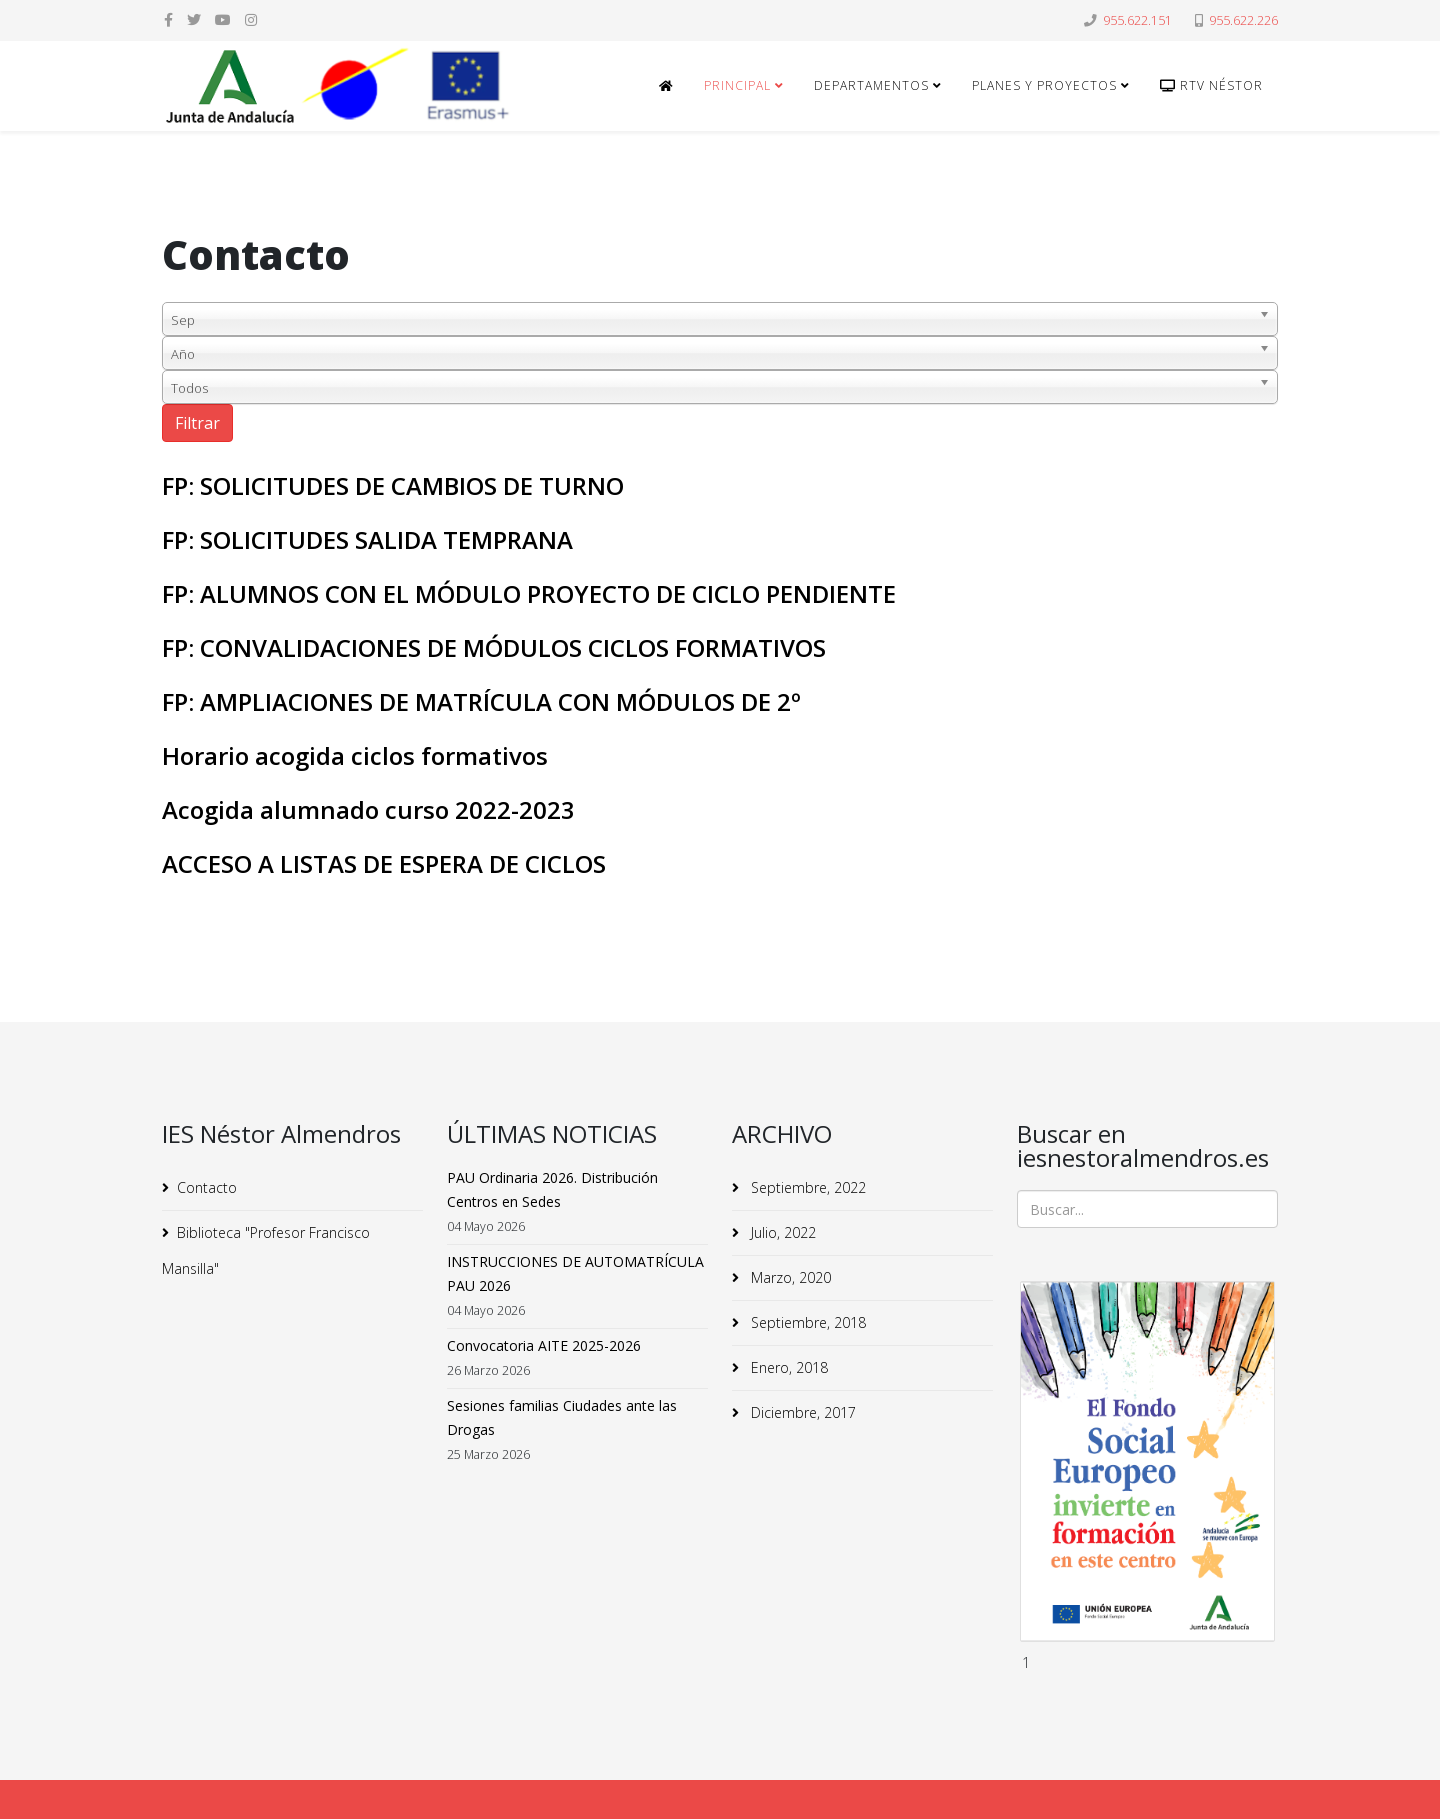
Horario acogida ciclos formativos (355, 755)
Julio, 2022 (781, 1232)
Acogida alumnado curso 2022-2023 (368, 809)
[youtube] (223, 19)
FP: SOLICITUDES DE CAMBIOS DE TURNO (393, 485)
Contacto (207, 1187)
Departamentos (871, 85)
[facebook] (168, 19)
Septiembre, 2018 (806, 1322)
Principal (737, 85)
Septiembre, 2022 (806, 1187)
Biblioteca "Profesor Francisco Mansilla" (266, 1250)
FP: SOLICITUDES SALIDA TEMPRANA (367, 539)
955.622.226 (1243, 20)
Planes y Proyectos (1044, 85)
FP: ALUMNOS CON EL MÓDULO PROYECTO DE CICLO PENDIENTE (529, 593)
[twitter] (194, 19)
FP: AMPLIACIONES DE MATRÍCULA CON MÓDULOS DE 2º (481, 701)
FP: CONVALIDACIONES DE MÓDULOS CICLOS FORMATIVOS (494, 647)
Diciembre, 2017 (801, 1412)
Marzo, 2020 (789, 1277)
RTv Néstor (1211, 85)
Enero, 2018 (787, 1367)
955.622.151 (1137, 20)
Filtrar (197, 423)
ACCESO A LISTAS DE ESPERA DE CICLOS (384, 863)
